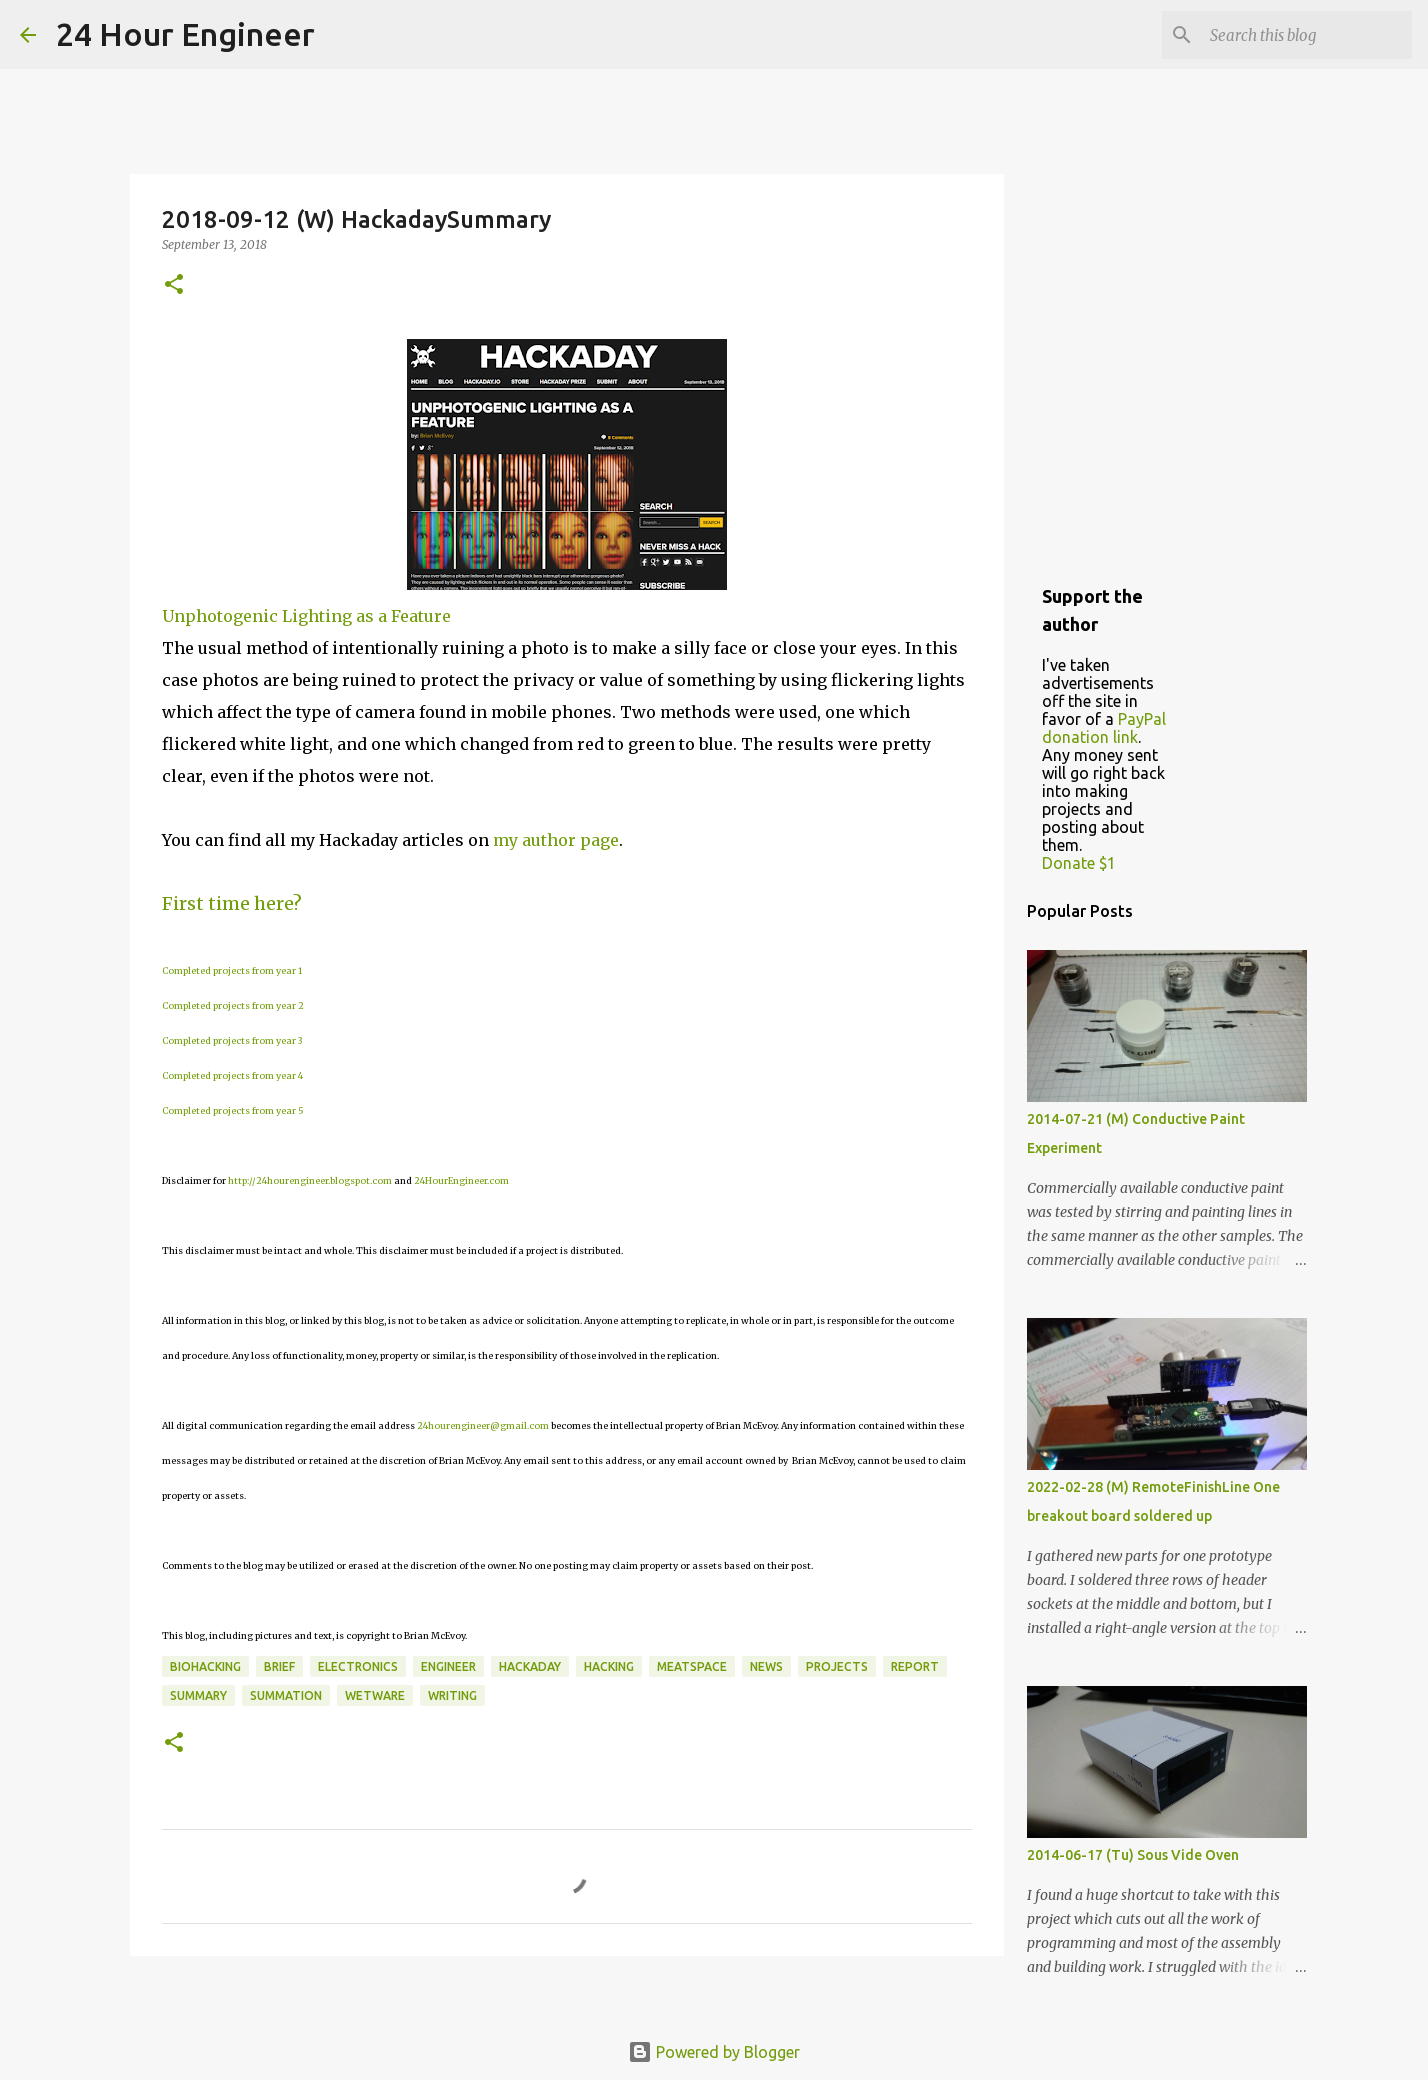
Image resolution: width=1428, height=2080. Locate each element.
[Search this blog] (1307, 35)
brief (279, 1666)
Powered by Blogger (714, 2052)
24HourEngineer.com (461, 1180)
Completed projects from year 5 (233, 1110)
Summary (198, 1695)
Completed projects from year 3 (232, 1040)
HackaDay (530, 1666)
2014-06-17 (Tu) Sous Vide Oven (1133, 1855)
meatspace (692, 1666)
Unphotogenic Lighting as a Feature (306, 616)
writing (452, 1695)
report (915, 1666)
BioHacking (205, 1666)
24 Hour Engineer (185, 34)
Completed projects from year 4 (232, 1075)
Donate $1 (1079, 863)
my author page (556, 840)
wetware (375, 1695)
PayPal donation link (1104, 728)
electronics (358, 1666)
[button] (174, 285)
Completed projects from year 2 (233, 1005)
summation (286, 1695)
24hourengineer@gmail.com (483, 1425)
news (766, 1666)
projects (837, 1666)
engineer (448, 1666)
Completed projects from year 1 (232, 970)
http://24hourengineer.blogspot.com (310, 1180)
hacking (609, 1666)
